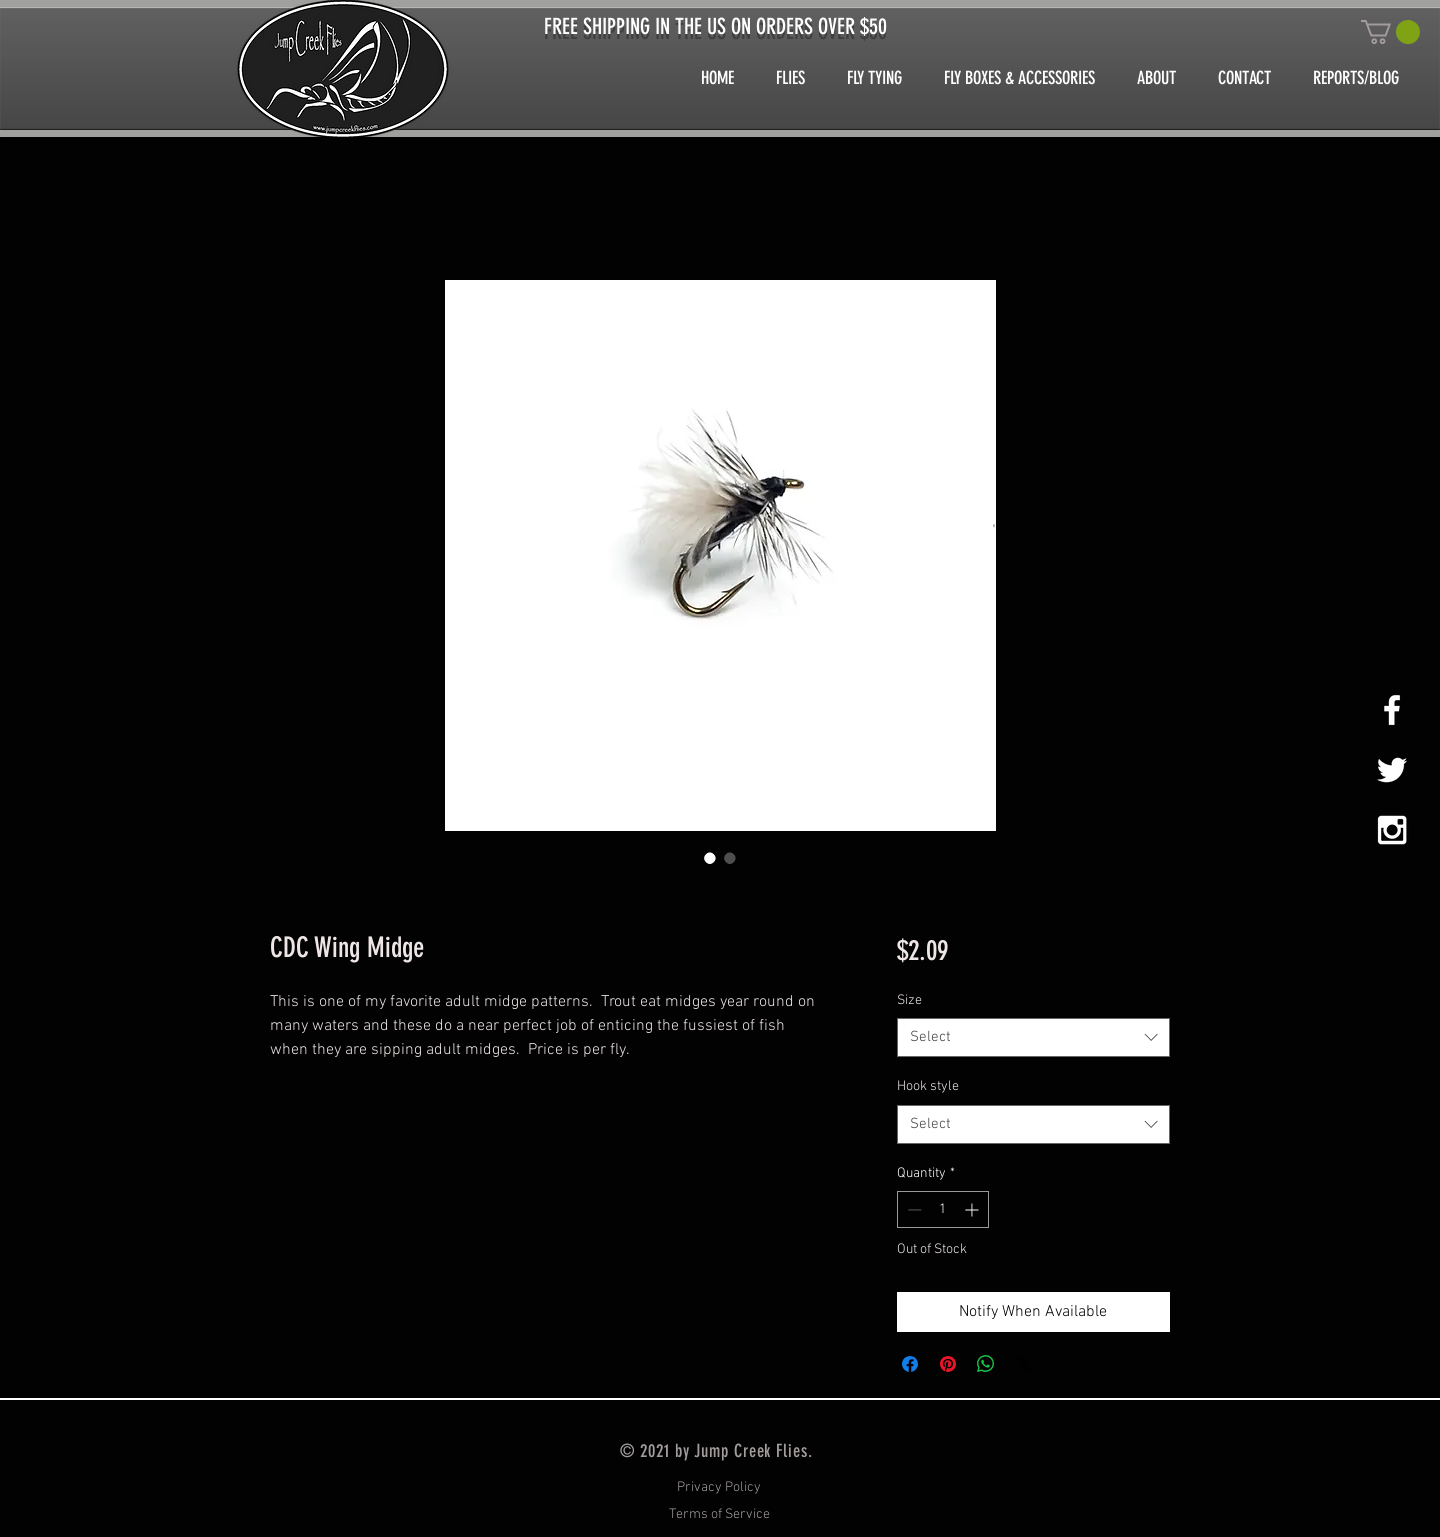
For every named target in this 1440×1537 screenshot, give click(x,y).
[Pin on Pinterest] (948, 1364)
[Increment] (973, 1209)
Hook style (928, 1086)
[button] (1390, 32)
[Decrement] (912, 1209)
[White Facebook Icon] (1392, 710)
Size (909, 1000)
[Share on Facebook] (910, 1364)
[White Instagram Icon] (1392, 830)
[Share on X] (1024, 1364)
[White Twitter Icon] (1392, 770)
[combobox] (1033, 1037)
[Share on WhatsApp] (986, 1364)
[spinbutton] (943, 1209)
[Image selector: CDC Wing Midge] (710, 858)
